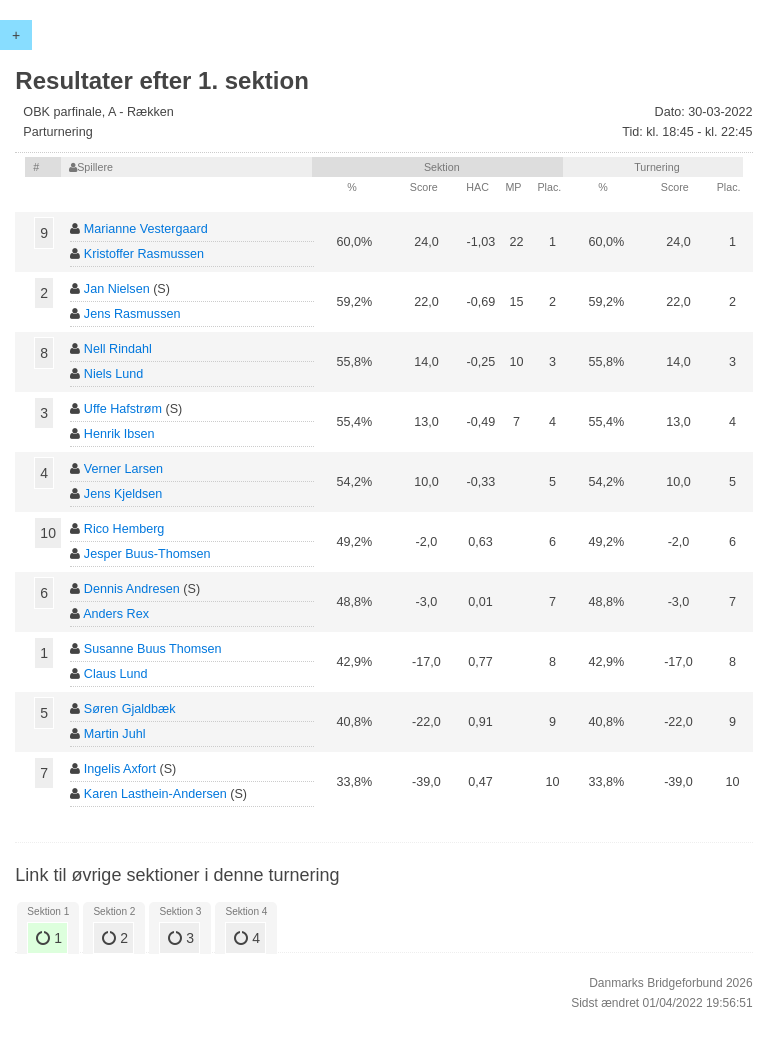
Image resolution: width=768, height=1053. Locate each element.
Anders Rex (116, 614)
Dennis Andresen (132, 589)
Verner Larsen (123, 469)
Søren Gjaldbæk (130, 709)
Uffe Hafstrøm (123, 409)
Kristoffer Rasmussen (144, 254)
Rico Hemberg (124, 529)
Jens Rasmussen (132, 314)
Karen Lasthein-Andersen (155, 794)
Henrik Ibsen (119, 434)
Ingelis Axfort (120, 769)
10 (48, 533)
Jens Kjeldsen (123, 494)
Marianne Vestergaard (146, 229)
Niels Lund (114, 374)
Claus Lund (116, 674)
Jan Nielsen (117, 289)
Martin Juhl (115, 734)
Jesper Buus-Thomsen (147, 554)
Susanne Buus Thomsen (153, 649)
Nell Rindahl (118, 349)
